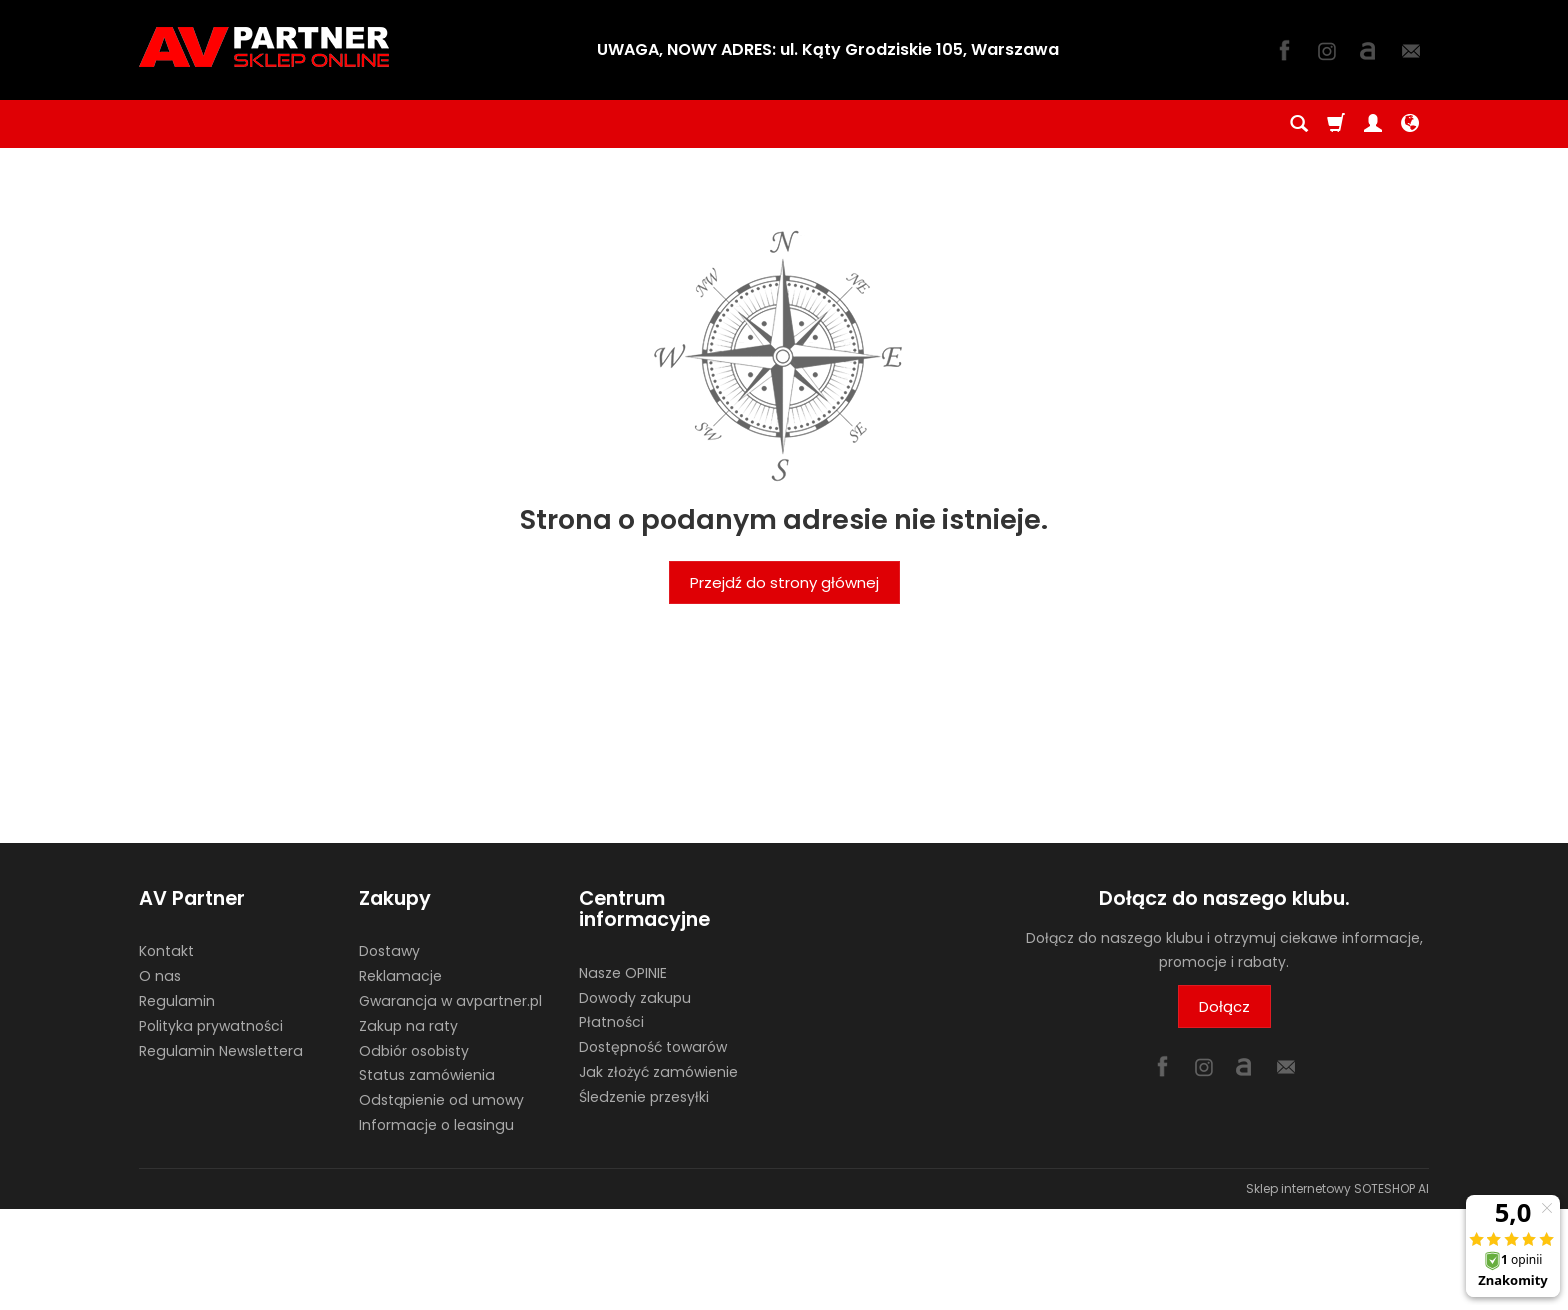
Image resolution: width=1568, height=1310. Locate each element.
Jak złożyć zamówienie (658, 1072)
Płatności (611, 1022)
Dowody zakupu (635, 998)
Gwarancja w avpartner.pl (450, 1001)
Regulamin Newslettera (221, 1051)
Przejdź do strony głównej (784, 582)
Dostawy (389, 951)
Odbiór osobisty (414, 1051)
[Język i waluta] (1410, 124)
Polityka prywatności (211, 1026)
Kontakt (166, 951)
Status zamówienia (427, 1075)
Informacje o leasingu (436, 1125)
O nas (160, 976)
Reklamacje (400, 976)
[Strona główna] (264, 47)
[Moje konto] (1373, 124)
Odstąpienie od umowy (441, 1100)
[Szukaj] (1299, 124)
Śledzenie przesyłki (644, 1097)
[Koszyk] (1336, 124)
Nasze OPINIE (623, 973)
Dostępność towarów (653, 1047)
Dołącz (1224, 1006)
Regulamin (177, 1001)
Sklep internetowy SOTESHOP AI (1337, 1188)
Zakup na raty (408, 1026)
